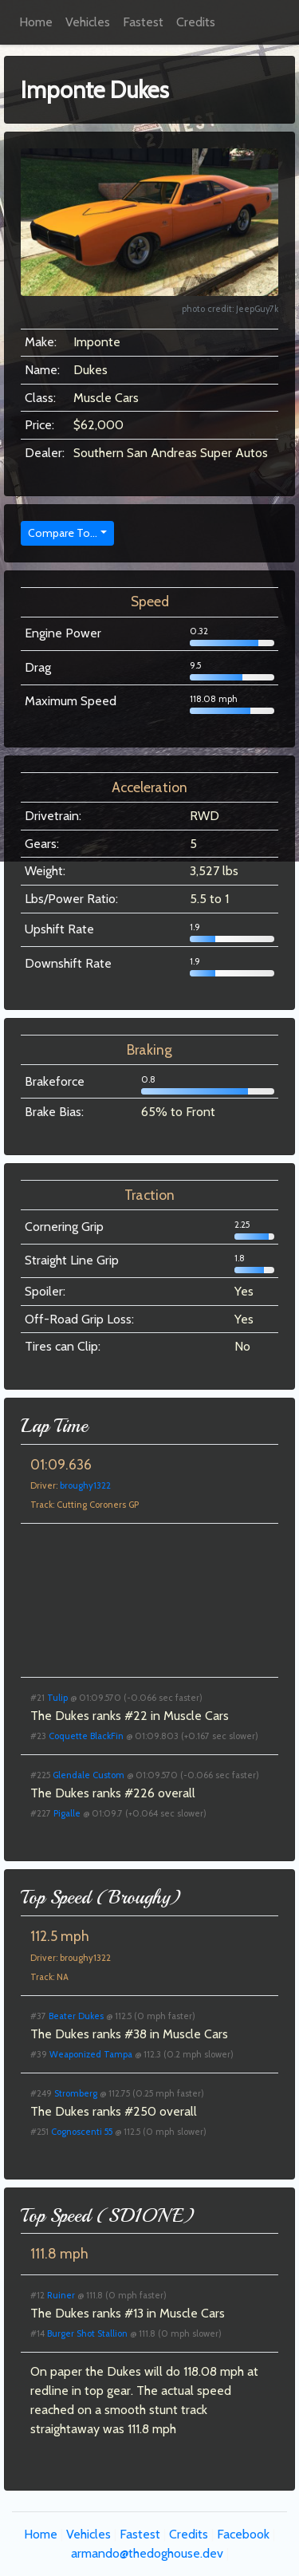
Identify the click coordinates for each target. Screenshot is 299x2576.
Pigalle (67, 1813)
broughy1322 (85, 1485)
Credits (195, 22)
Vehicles (87, 22)
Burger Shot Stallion (87, 2333)
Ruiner (61, 2295)
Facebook (243, 2534)
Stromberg (75, 2093)
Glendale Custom (88, 1775)
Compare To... (62, 533)
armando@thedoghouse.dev (147, 2553)
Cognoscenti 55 (81, 2131)
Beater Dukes (76, 2016)
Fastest (143, 22)
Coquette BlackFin (86, 1736)
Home (36, 22)
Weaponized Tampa (90, 2054)
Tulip (57, 1697)
